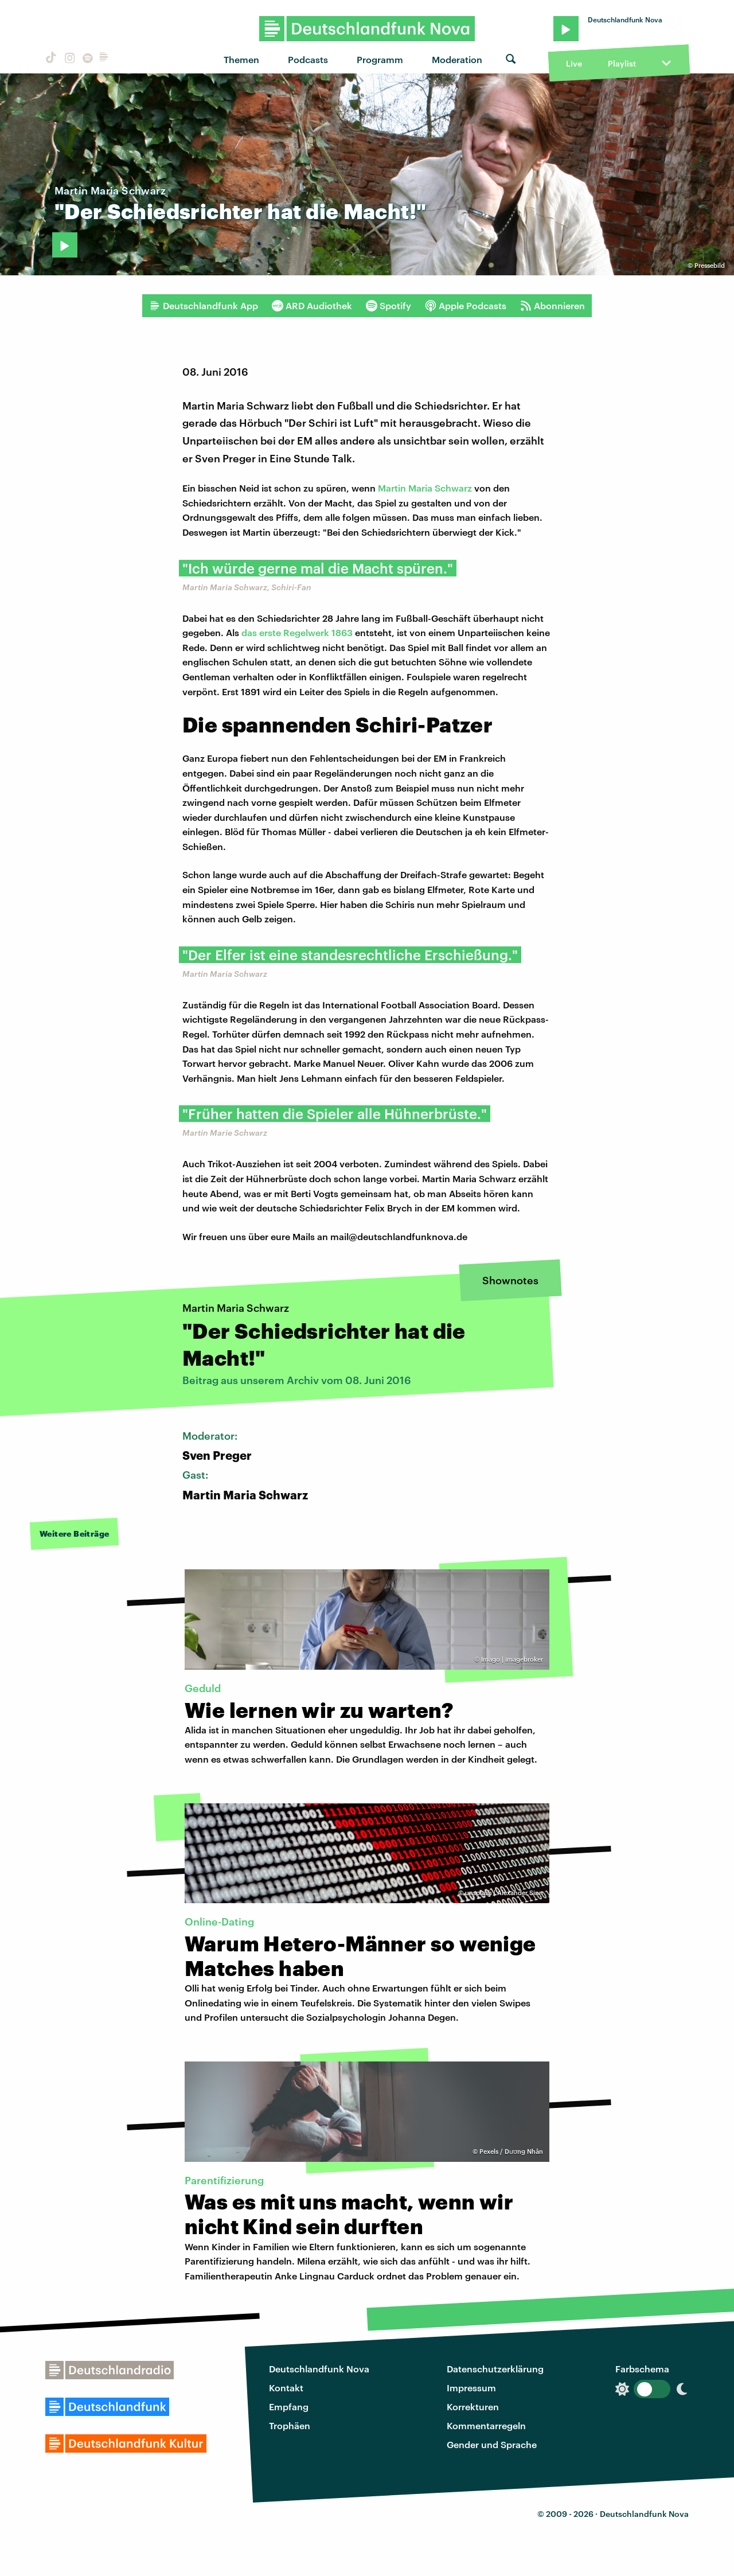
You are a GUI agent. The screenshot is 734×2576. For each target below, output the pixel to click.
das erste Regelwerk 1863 (297, 632)
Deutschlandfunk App (203, 305)
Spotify (388, 305)
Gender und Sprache (492, 2444)
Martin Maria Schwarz (425, 487)
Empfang (289, 2406)
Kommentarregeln (486, 2425)
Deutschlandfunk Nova (319, 2368)
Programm (380, 59)
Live (574, 63)
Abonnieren (552, 305)
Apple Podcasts (465, 305)
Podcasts (308, 59)
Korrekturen (473, 2406)
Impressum (471, 2387)
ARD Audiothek (312, 305)
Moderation (457, 59)
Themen (241, 59)
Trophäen (289, 2425)
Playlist (622, 63)
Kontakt (286, 2387)
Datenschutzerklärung (495, 2368)
